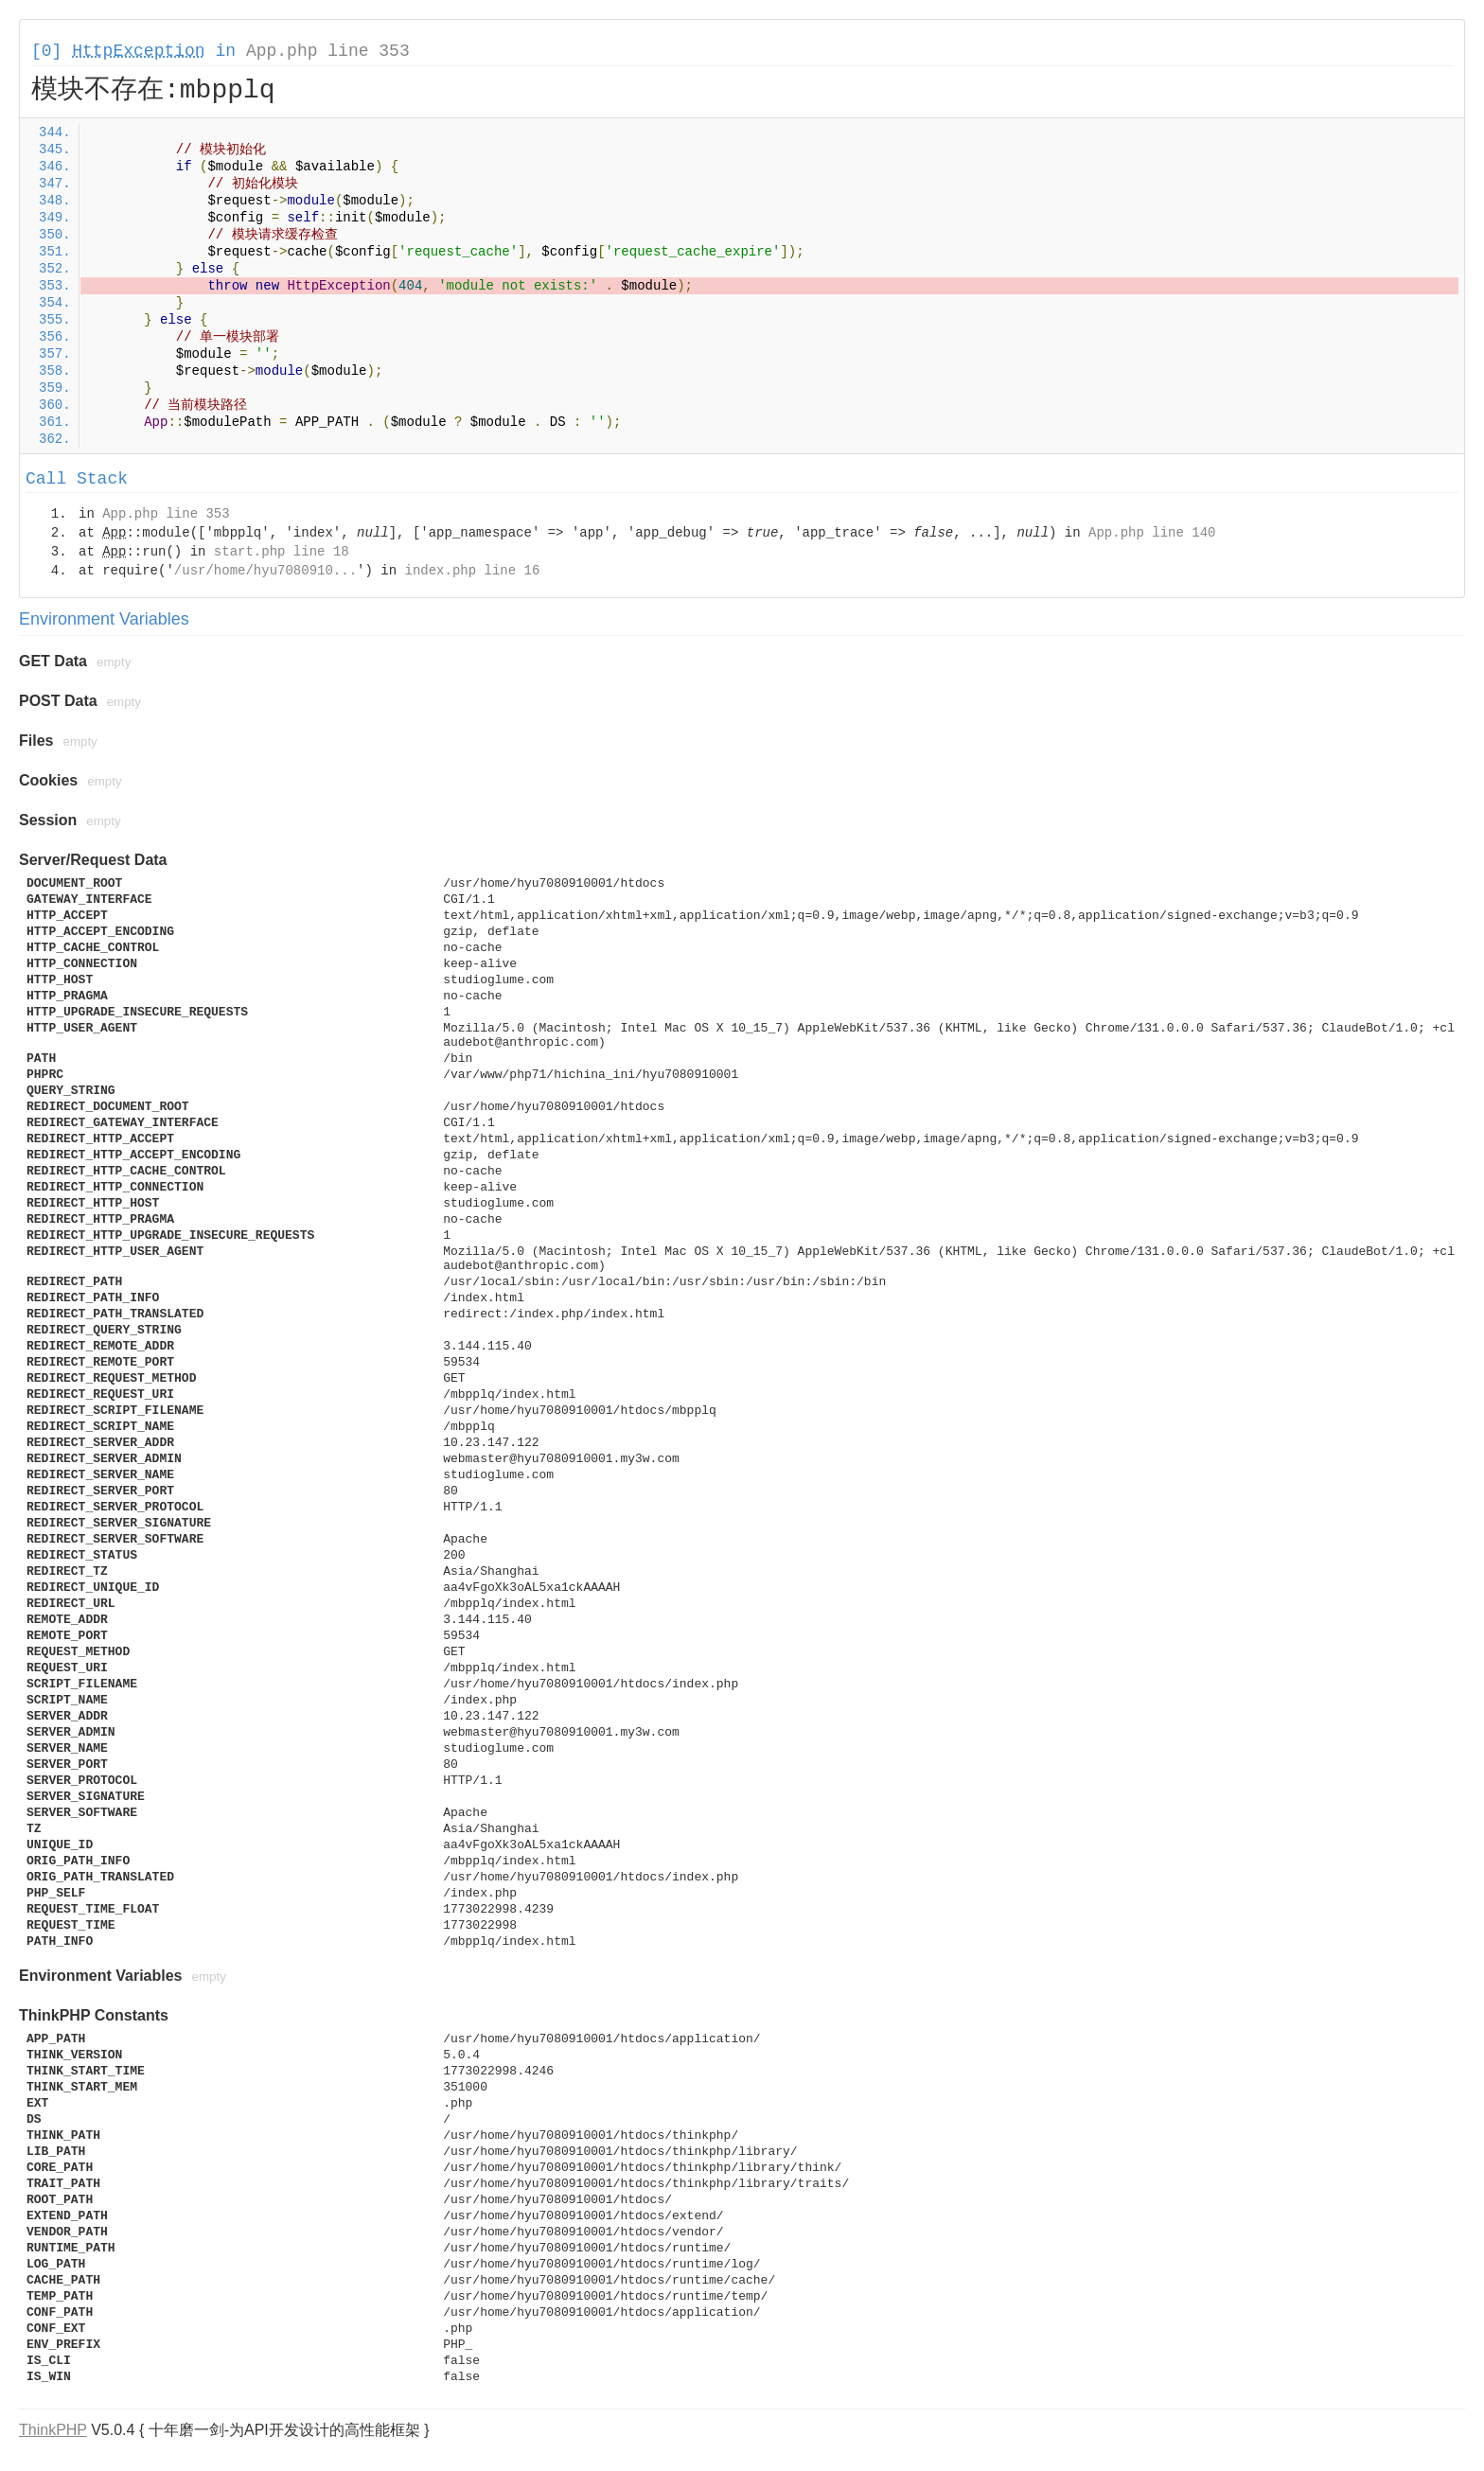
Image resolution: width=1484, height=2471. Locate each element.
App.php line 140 (1151, 532)
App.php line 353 (328, 51)
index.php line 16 (471, 570)
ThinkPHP (53, 2430)
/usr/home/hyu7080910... (265, 570)
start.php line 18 (281, 551)
